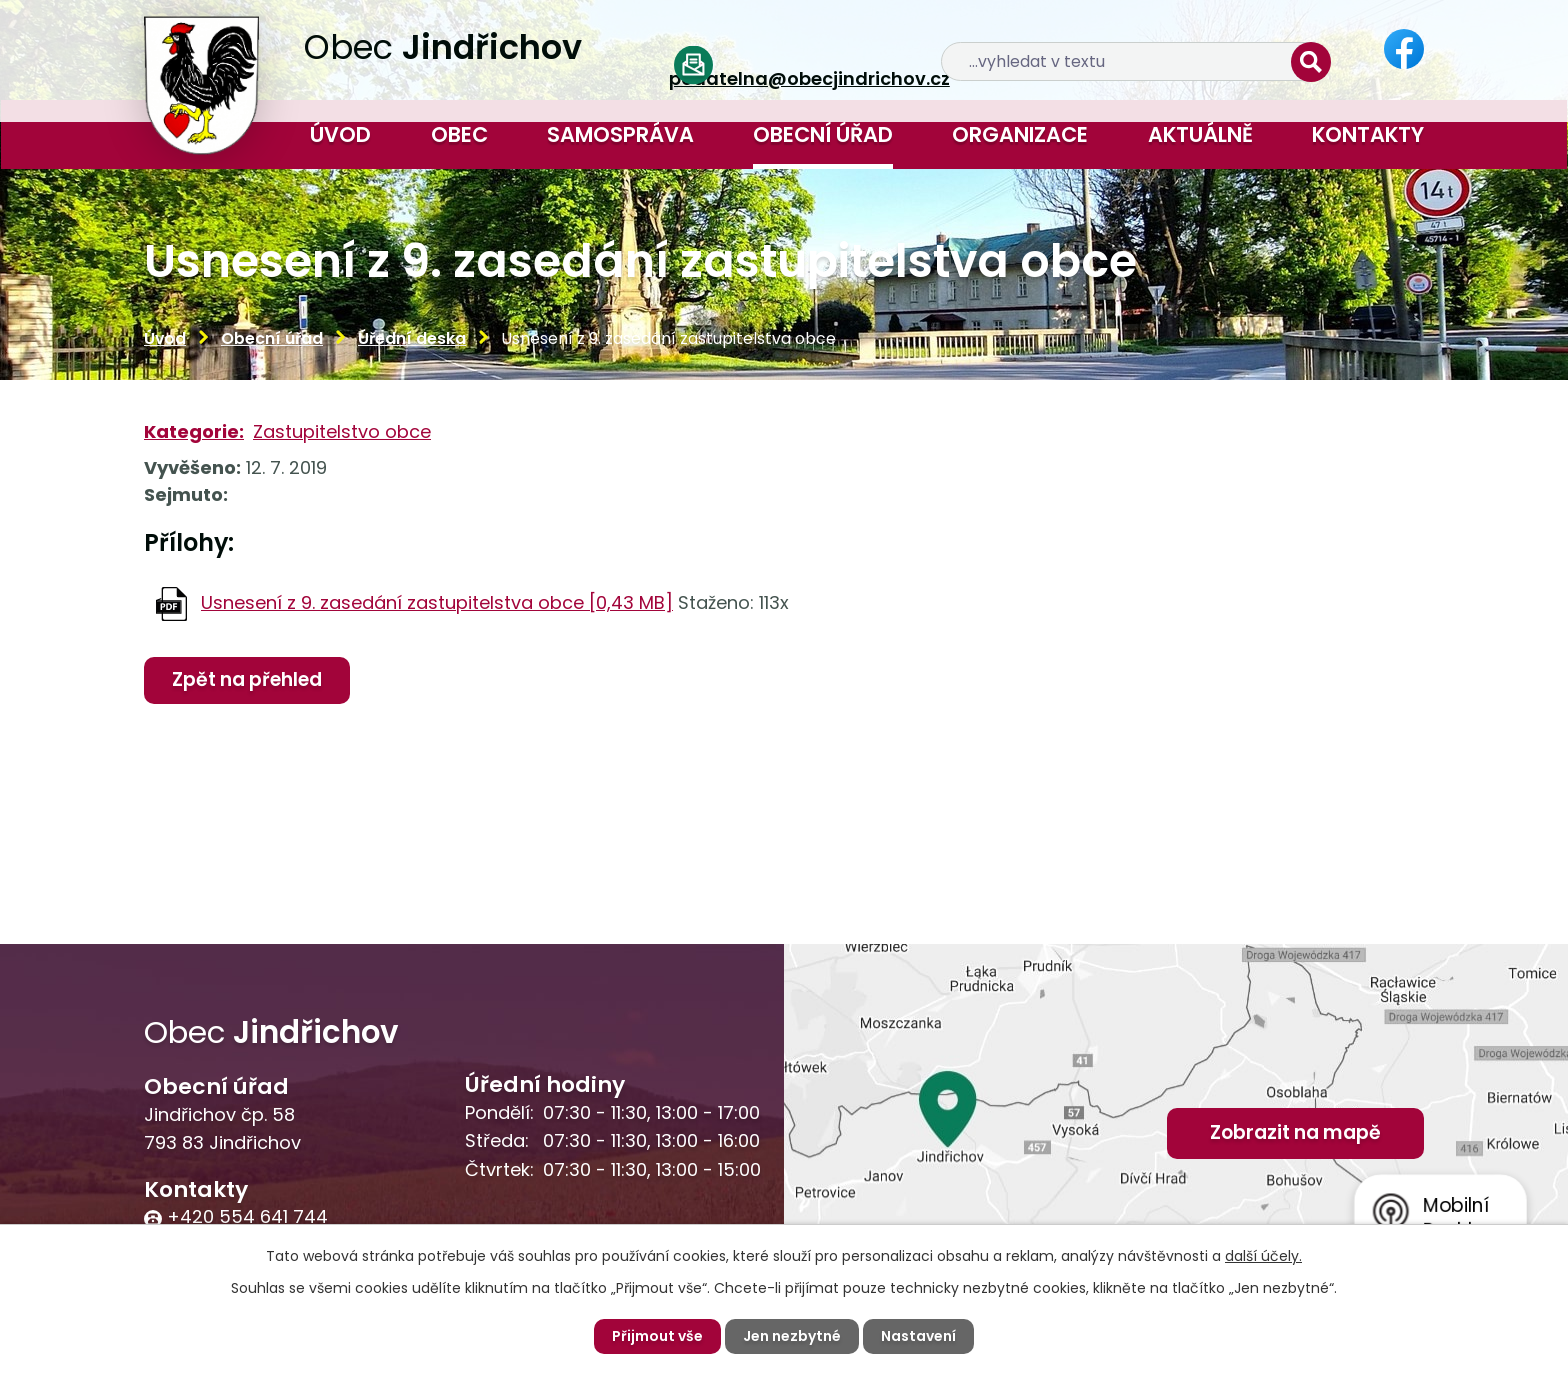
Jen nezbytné (792, 1336)
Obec (459, 134)
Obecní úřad (823, 134)
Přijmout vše (657, 1336)
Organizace (1020, 134)
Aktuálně (1200, 134)
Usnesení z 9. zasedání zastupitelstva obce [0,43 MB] (437, 602)
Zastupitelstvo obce (342, 431)
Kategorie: (194, 431)
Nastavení (918, 1336)
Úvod (340, 134)
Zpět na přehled (248, 679)
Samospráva (620, 134)
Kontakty (1368, 134)
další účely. (1263, 1256)
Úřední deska (412, 338)
